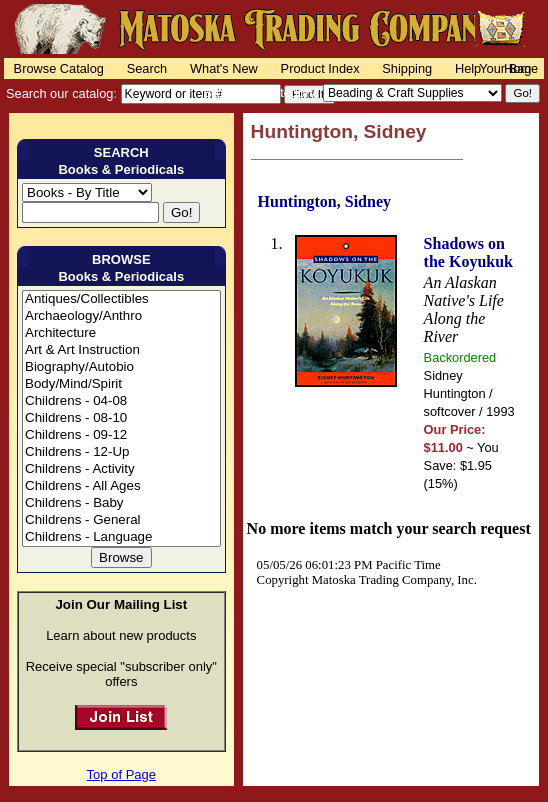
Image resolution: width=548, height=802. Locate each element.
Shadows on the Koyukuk (468, 252)
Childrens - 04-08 (121, 401)
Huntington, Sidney (324, 201)
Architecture (121, 333)
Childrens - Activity (121, 469)
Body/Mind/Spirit (121, 384)
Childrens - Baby (121, 503)
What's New (224, 68)
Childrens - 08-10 (121, 418)
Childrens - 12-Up (121, 452)
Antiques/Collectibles (121, 299)
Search (147, 68)
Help (468, 68)
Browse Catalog (59, 68)
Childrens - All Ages (121, 486)
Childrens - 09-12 (121, 435)
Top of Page (121, 774)
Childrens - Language (121, 537)
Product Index (320, 68)
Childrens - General (121, 520)
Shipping (407, 68)
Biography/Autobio (121, 367)
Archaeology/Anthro (121, 316)
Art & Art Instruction (121, 350)
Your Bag (505, 68)
